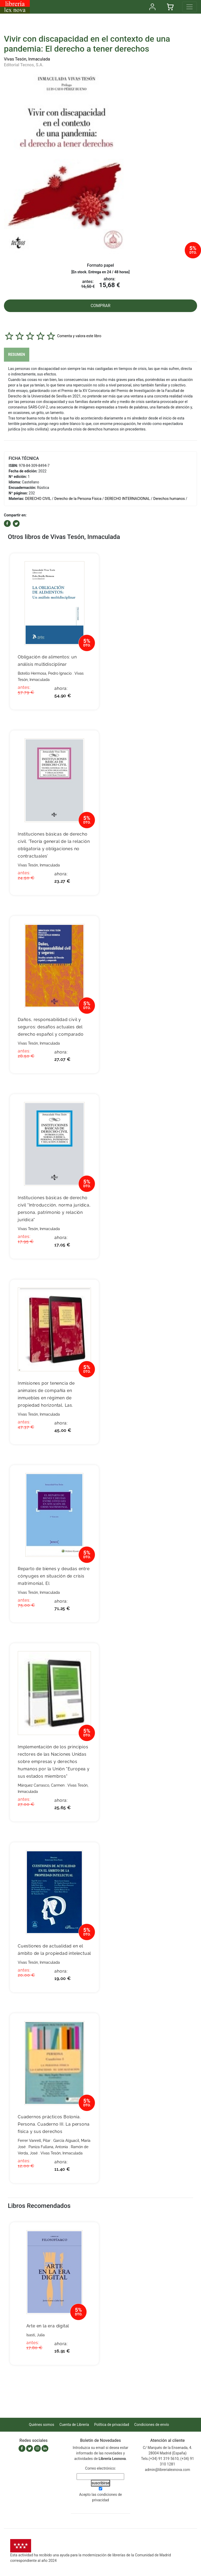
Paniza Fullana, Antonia (48, 2147)
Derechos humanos (169, 498)
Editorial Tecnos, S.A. (23, 64)
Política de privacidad (111, 2424)
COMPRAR (101, 305)
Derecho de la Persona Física (77, 498)
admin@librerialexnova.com (167, 2470)
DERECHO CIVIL (38, 498)
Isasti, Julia (35, 2335)
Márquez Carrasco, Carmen (41, 1785)
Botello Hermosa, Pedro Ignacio (45, 673)
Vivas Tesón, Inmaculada (27, 59)
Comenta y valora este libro (79, 336)
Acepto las (100, 2497)
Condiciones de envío (151, 2424)
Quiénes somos (41, 2424)
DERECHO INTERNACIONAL (127, 498)
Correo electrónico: (100, 2468)
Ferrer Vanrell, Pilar (34, 2140)
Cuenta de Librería (74, 2424)
